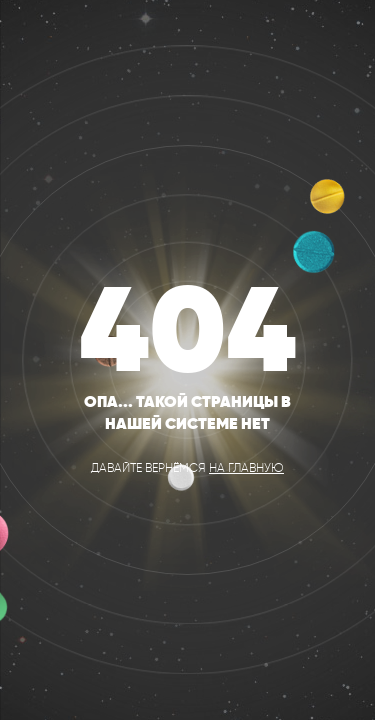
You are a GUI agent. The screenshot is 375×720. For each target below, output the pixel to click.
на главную (246, 467)
